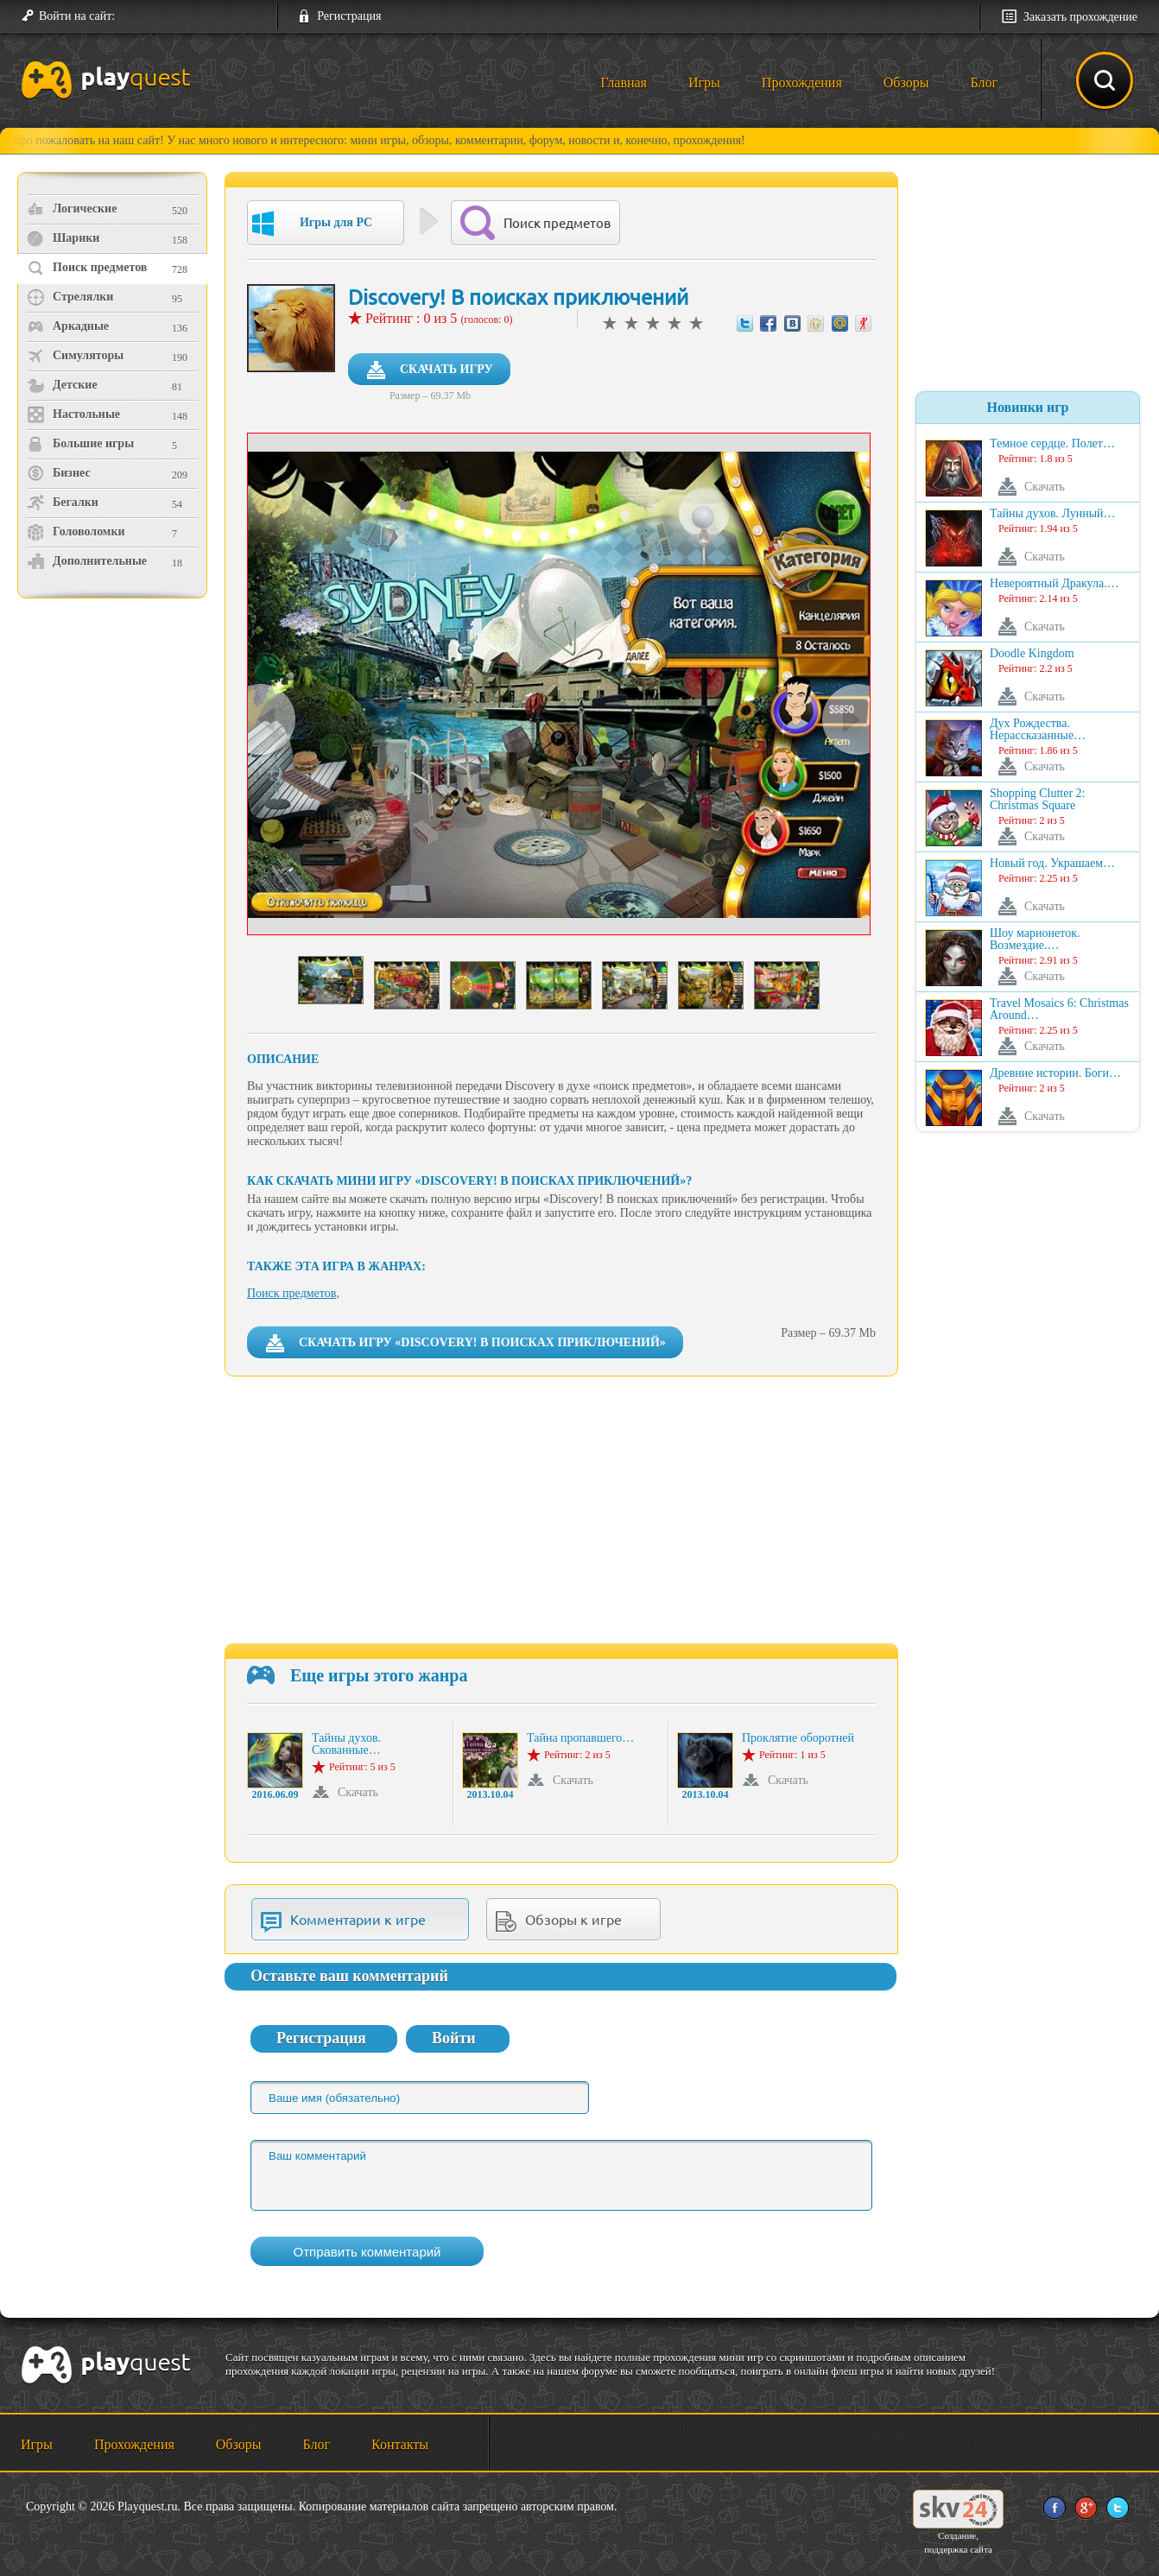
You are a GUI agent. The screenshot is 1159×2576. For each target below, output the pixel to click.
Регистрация (349, 15)
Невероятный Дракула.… (1054, 584)
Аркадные (68, 326)
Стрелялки (70, 297)
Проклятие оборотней (798, 1738)
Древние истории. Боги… (1055, 1073)
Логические (72, 209)
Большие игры (80, 444)
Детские (62, 385)
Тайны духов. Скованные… (346, 1744)
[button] (135, 16)
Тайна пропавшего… (580, 1738)
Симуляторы (75, 355)
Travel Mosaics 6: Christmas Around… (1059, 1009)
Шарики (63, 238)
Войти (454, 2038)
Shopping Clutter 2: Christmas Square (1037, 800)
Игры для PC (312, 224)
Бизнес (59, 473)
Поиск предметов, (293, 1293)
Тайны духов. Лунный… (1053, 514)
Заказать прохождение (1080, 16)
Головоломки (76, 532)
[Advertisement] (114, 747)
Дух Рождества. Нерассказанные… (1038, 730)
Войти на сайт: (77, 15)
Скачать (358, 1792)
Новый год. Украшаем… (1052, 864)
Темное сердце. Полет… (1052, 444)
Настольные (73, 414)
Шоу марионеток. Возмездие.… (1035, 939)
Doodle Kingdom (1032, 654)
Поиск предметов (87, 267)
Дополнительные (87, 561)
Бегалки (62, 502)
